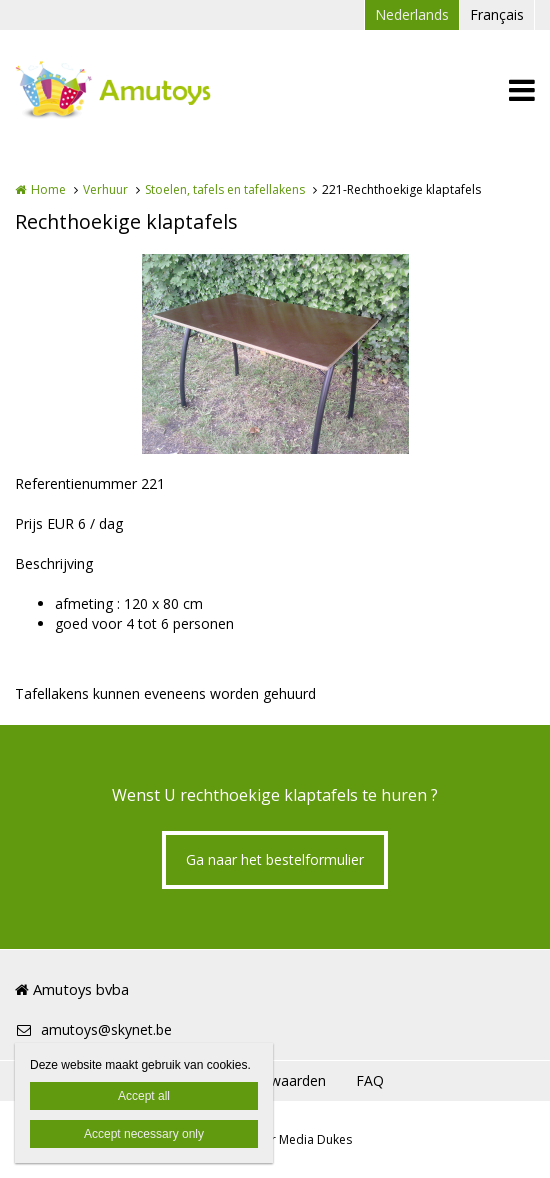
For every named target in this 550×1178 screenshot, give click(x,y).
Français (497, 14)
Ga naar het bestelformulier (275, 859)
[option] (275, 354)
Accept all (144, 1096)
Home (48, 189)
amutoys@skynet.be (93, 1029)
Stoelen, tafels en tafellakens (225, 189)
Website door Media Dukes (275, 1139)
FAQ (370, 1080)
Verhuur (105, 189)
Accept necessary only (144, 1134)
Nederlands (412, 14)
